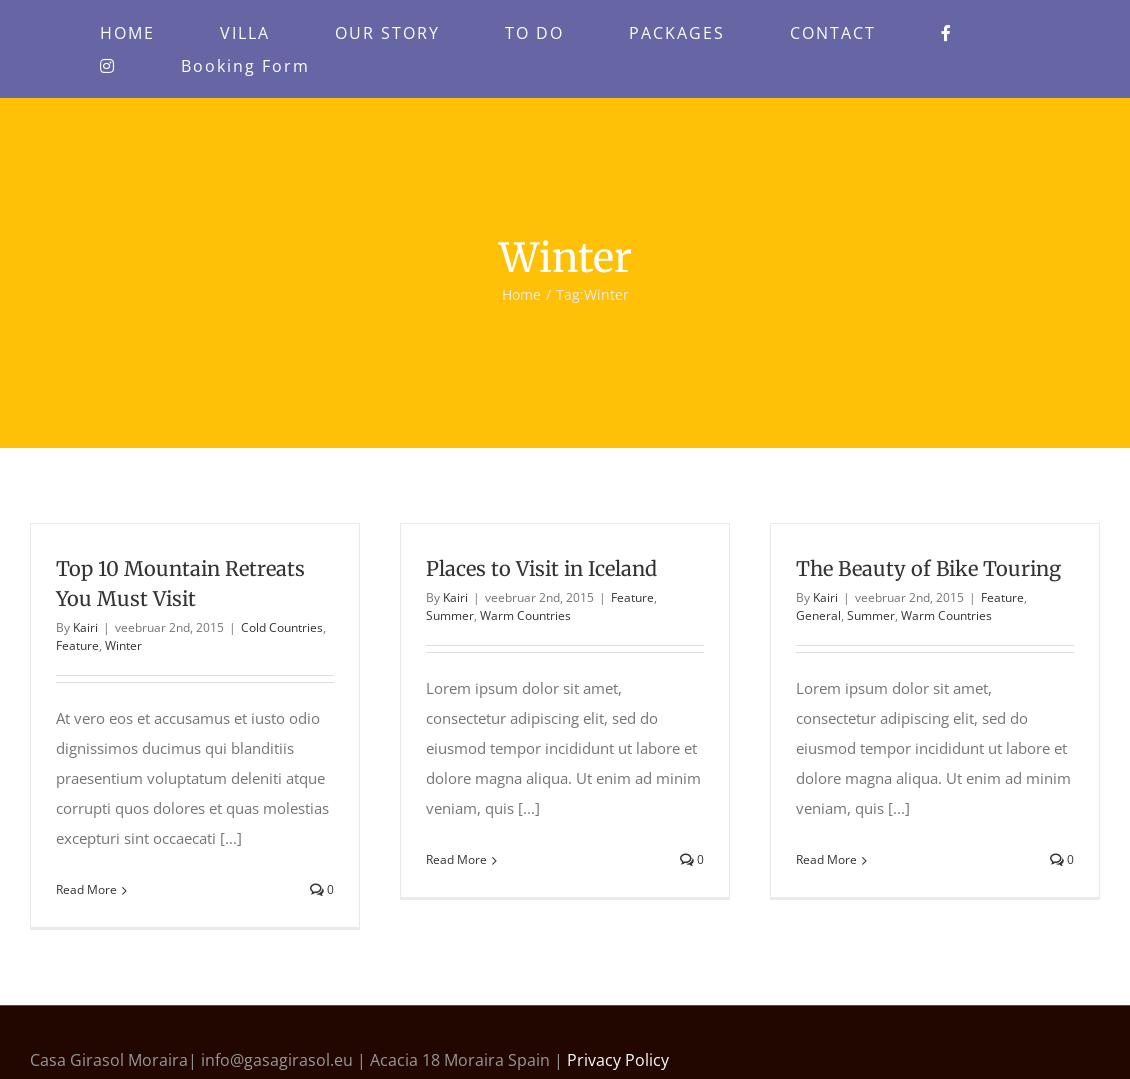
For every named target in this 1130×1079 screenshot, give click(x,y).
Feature (77, 645)
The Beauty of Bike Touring (928, 568)
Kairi (85, 627)
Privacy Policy (618, 1060)
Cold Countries (282, 627)
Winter (123, 645)
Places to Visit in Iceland (541, 568)
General (818, 615)
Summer (450, 615)
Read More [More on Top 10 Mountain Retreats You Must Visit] (86, 889)
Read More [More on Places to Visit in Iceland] (456, 859)
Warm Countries (525, 615)
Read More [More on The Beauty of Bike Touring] (826, 859)
